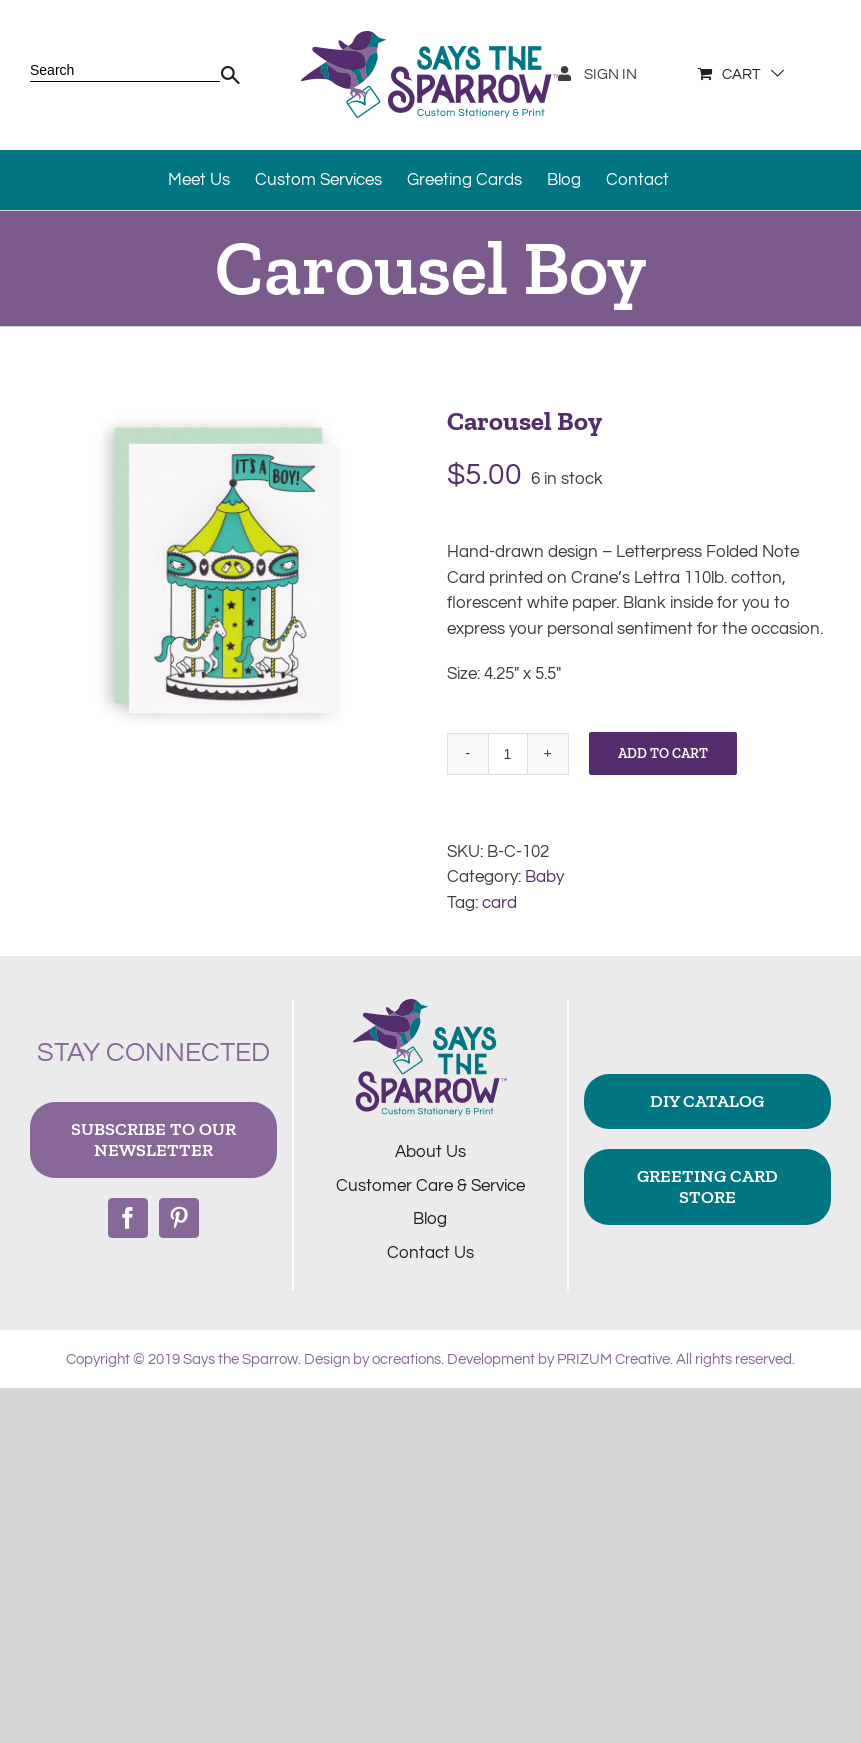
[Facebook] (128, 1218)
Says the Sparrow (240, 1359)
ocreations (406, 1359)
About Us (430, 1152)
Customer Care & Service (430, 1186)
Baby (544, 877)
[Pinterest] (179, 1218)
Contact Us (430, 1253)
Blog (430, 1219)
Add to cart (663, 753)
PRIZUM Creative (613, 1359)
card (499, 903)
